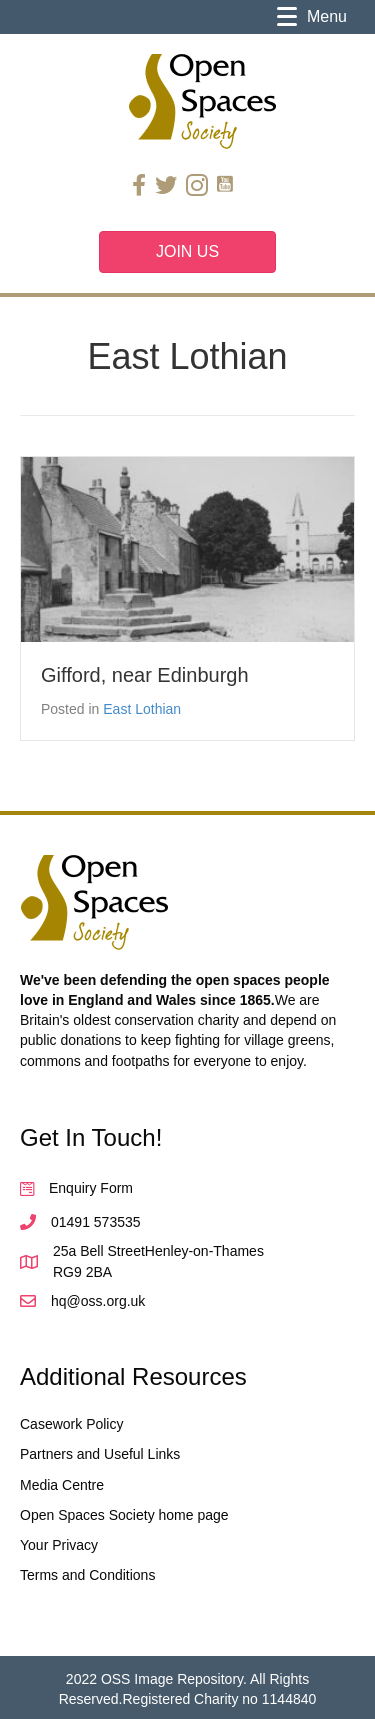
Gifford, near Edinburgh (145, 675)
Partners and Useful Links (100, 1454)
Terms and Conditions (87, 1575)
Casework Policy (71, 1424)
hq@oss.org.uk (98, 1301)
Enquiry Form (91, 1188)
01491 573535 (96, 1222)
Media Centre (62, 1485)
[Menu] (312, 17)
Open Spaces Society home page (124, 1515)
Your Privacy (59, 1545)
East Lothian (142, 709)
